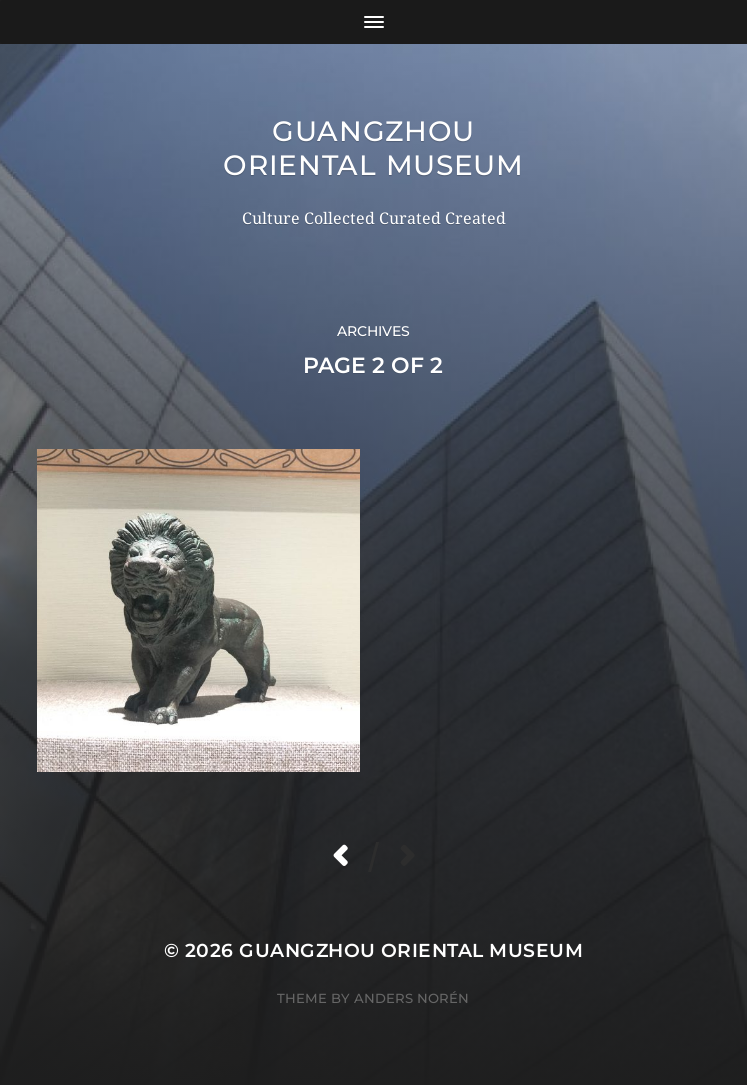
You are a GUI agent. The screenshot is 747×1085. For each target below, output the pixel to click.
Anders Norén (411, 998)
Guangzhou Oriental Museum (373, 148)
